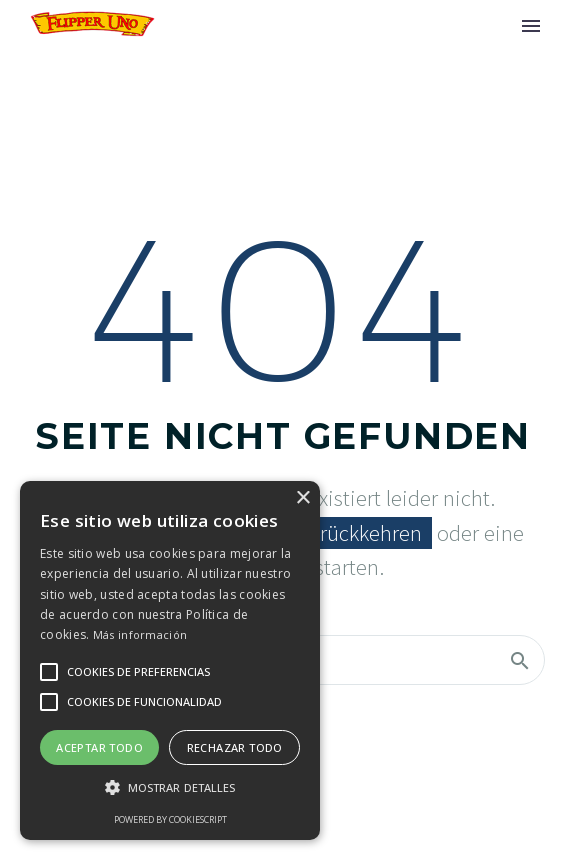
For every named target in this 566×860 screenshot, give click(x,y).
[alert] (170, 660)
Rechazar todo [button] (235, 747)
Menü (531, 26)
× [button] (302, 498)
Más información (140, 634)
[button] (170, 787)
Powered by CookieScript (170, 819)
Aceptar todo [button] (99, 747)
